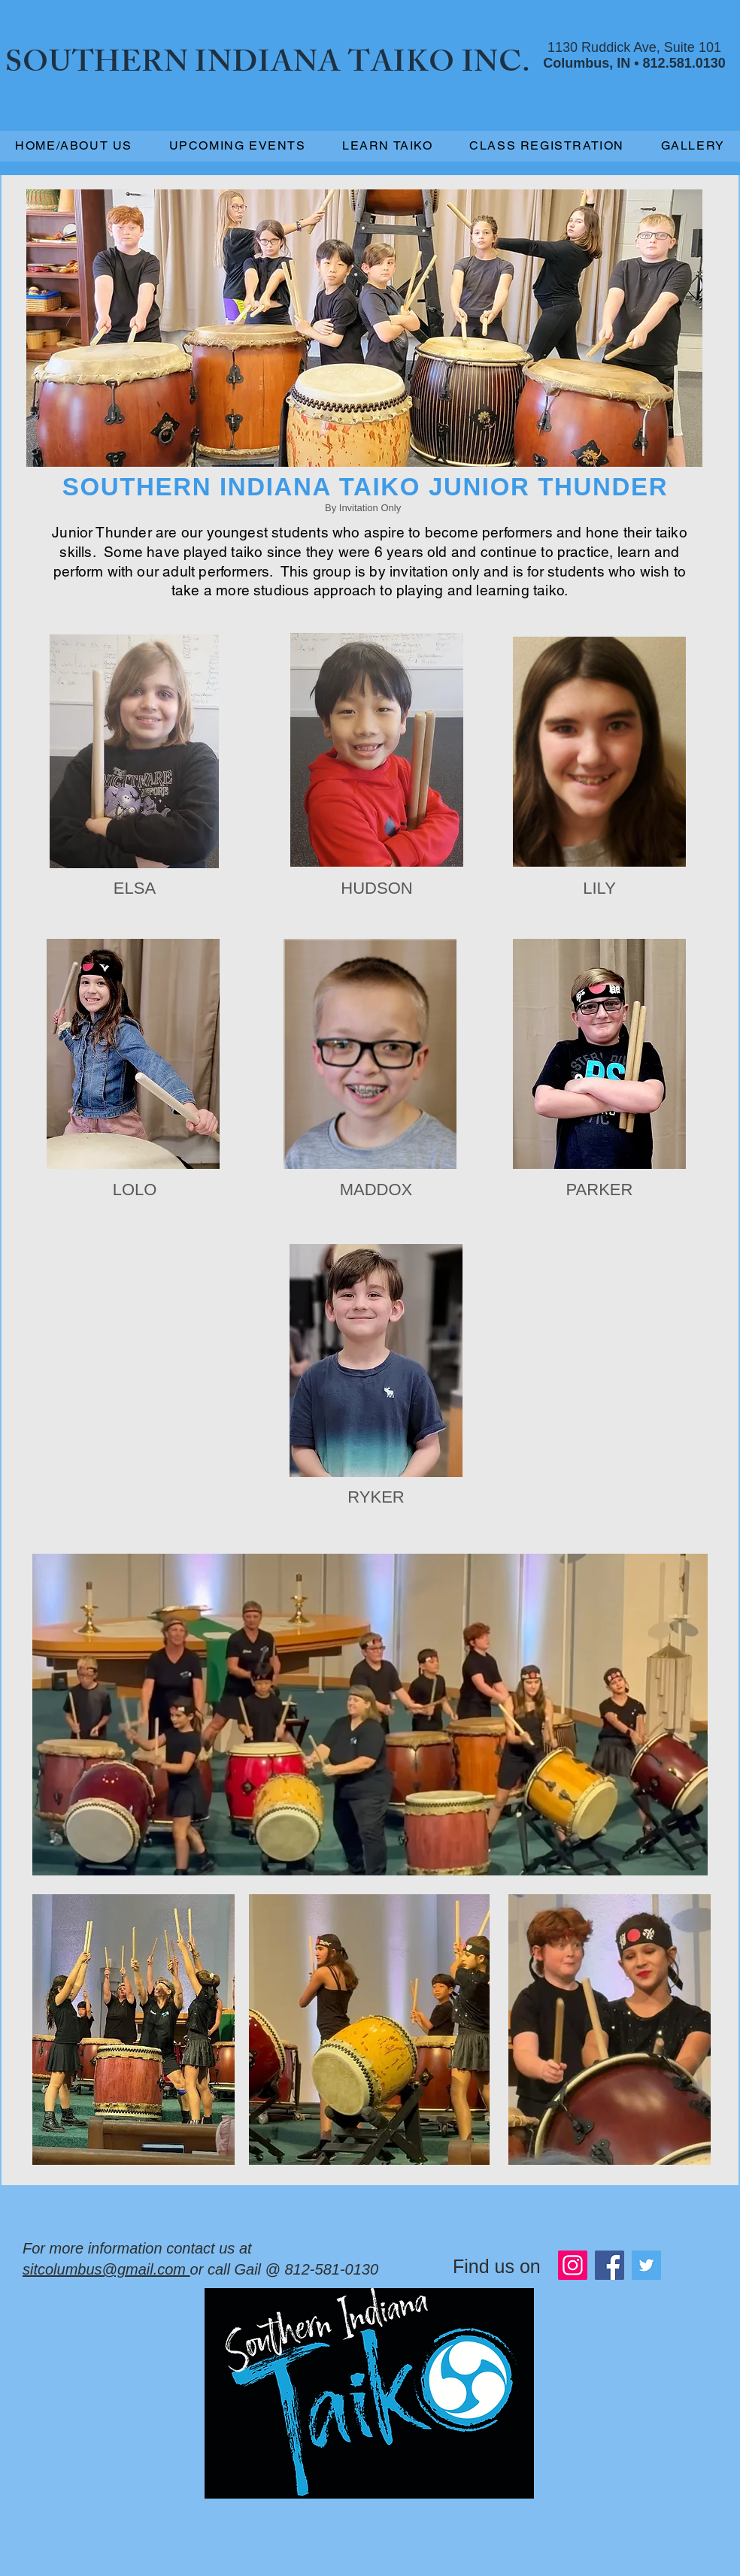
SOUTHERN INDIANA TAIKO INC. (268, 66)
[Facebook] (609, 2265)
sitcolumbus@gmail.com (106, 2269)
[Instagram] (572, 2265)
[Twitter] (646, 2265)
